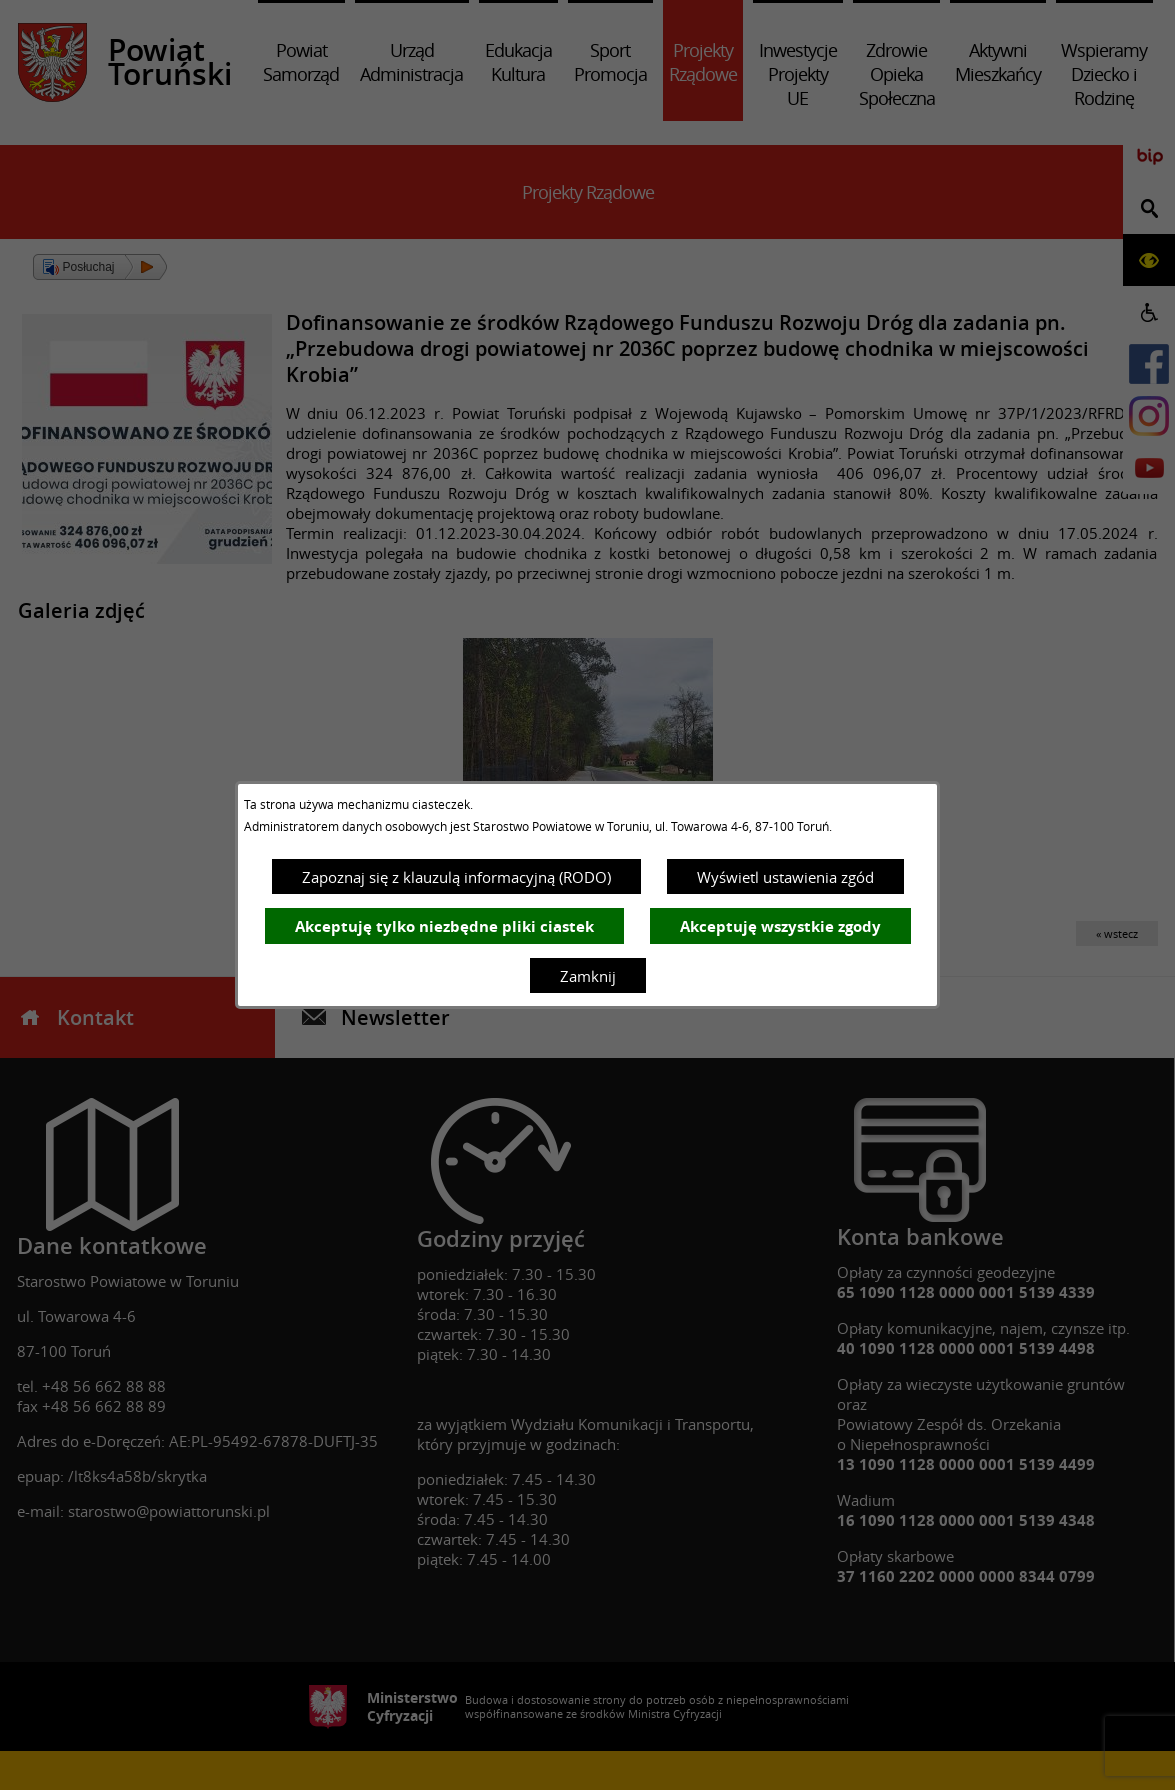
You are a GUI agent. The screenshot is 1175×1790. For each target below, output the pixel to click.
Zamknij (588, 976)
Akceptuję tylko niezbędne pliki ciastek (444, 926)
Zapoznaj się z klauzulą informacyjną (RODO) (456, 877)
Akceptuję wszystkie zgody (780, 926)
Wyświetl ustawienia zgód (785, 877)
